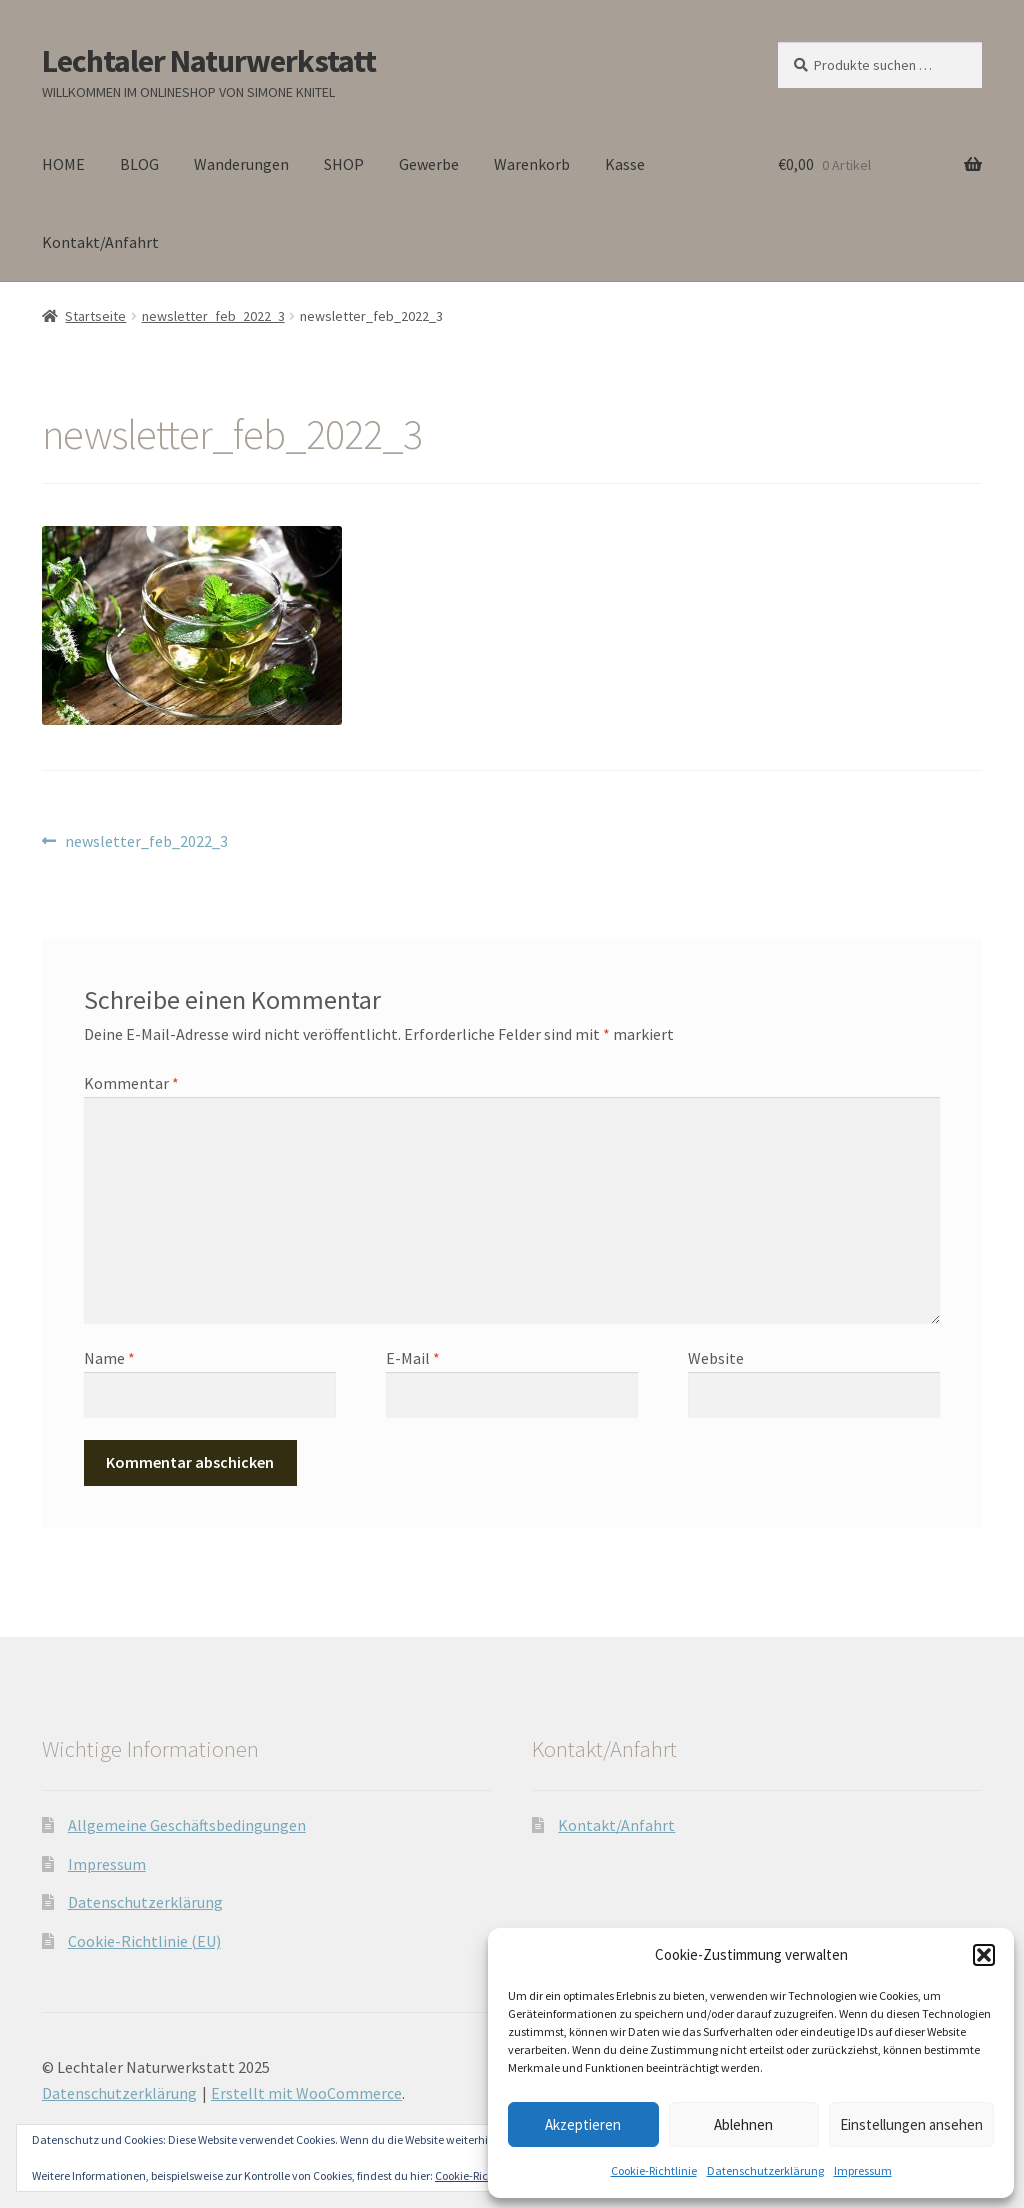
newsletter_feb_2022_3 (213, 316)
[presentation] (221, 1466)
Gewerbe (429, 164)
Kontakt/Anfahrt (100, 242)
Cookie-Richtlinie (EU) (144, 1941)
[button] (984, 1955)
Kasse (625, 164)
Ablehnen (743, 2124)
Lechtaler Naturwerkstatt (209, 61)
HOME (63, 164)
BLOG (139, 164)
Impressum (863, 2170)
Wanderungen (241, 164)
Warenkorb (532, 164)
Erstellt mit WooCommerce (306, 2093)
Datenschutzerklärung (765, 2170)
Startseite (95, 316)
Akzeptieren (583, 2124)
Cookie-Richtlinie (654, 2170)
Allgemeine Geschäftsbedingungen (187, 1825)
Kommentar (131, 1083)
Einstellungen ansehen (911, 2124)
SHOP (344, 164)
